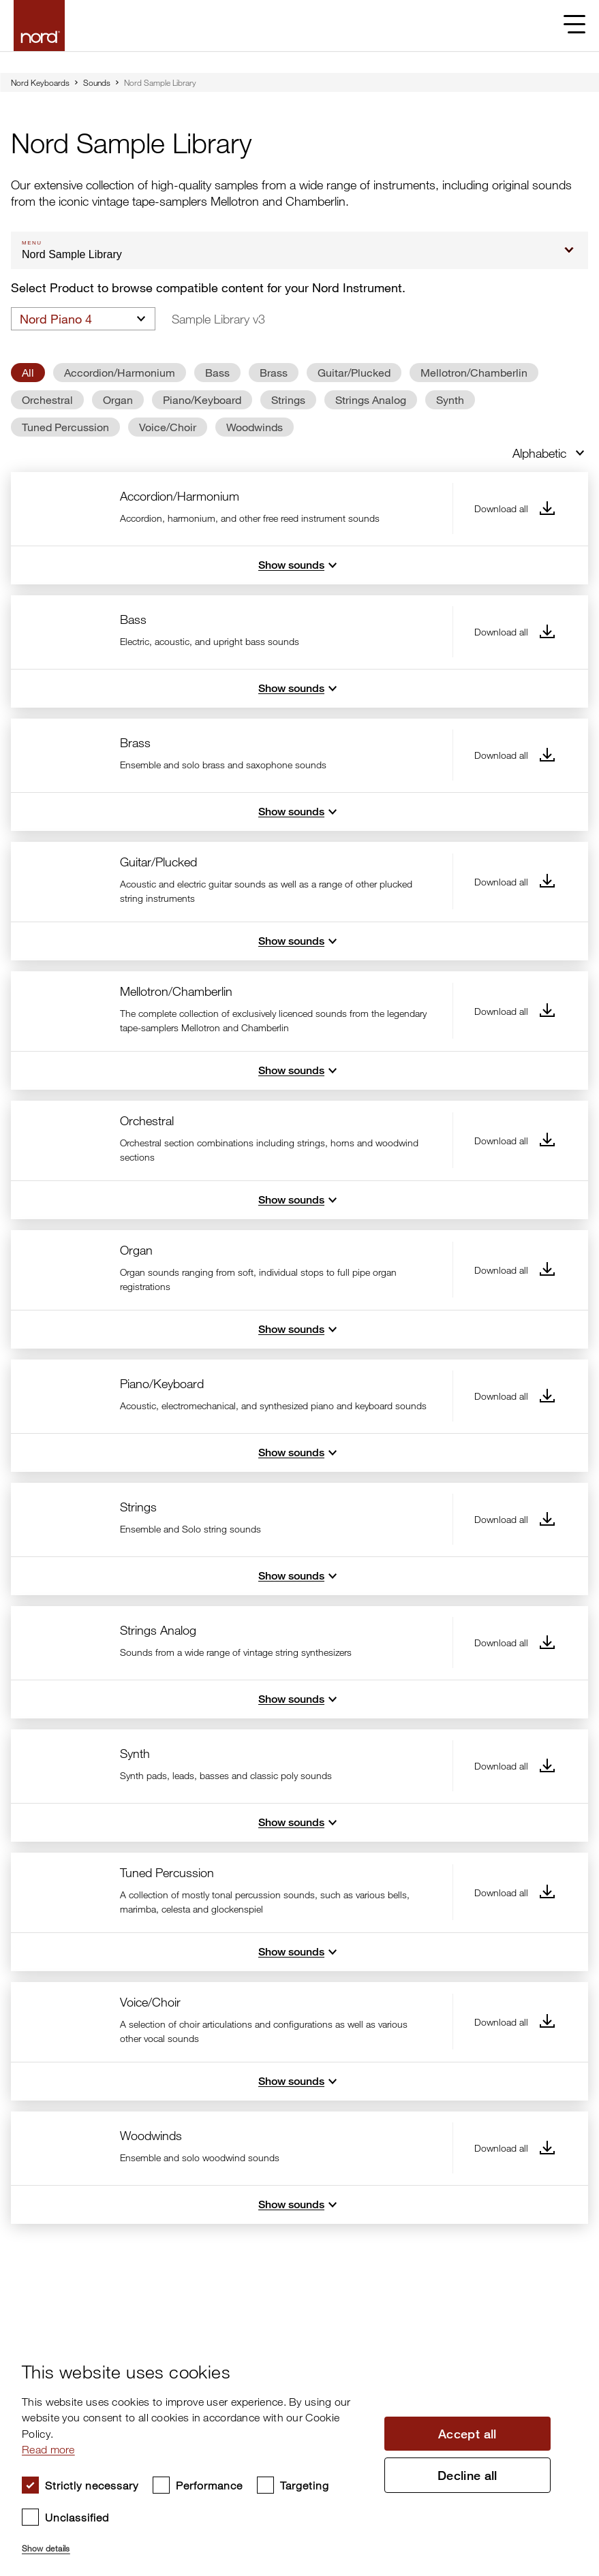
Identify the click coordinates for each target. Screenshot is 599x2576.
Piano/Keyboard (202, 399)
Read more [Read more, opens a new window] (48, 2449)
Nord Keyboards (40, 82)
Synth (450, 399)
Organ (118, 399)
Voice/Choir (167, 426)
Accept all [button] (467, 2433)
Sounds (96, 82)
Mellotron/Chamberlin (473, 372)
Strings (288, 399)
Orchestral (47, 399)
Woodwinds (254, 426)
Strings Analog (370, 399)
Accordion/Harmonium (119, 372)
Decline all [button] (467, 2475)
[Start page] (39, 25)
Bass (217, 372)
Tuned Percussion (65, 426)
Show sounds (299, 565)
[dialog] (288, 2452)
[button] (195, 2542)
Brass (274, 372)
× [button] (562, 2343)
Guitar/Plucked (354, 372)
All (28, 372)
